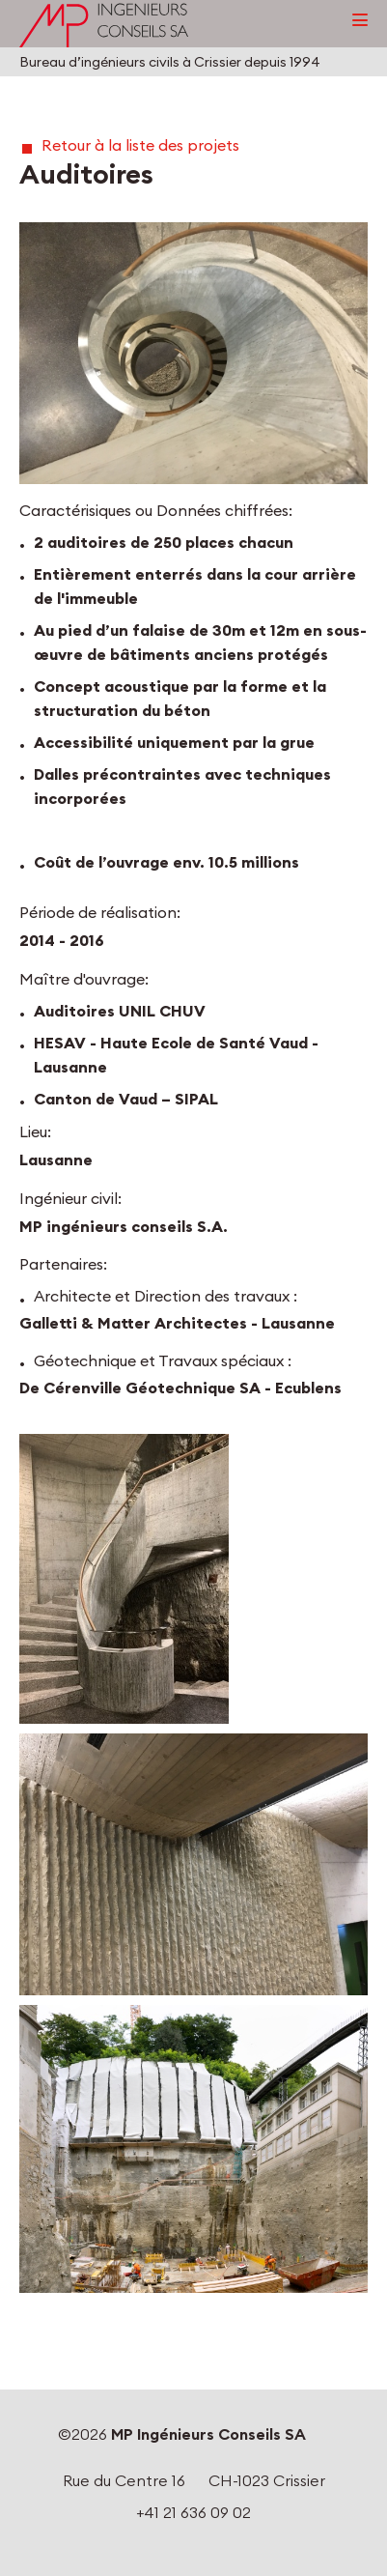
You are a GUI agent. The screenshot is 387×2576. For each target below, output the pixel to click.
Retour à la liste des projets (140, 145)
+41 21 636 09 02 (193, 2512)
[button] (193, 353)
